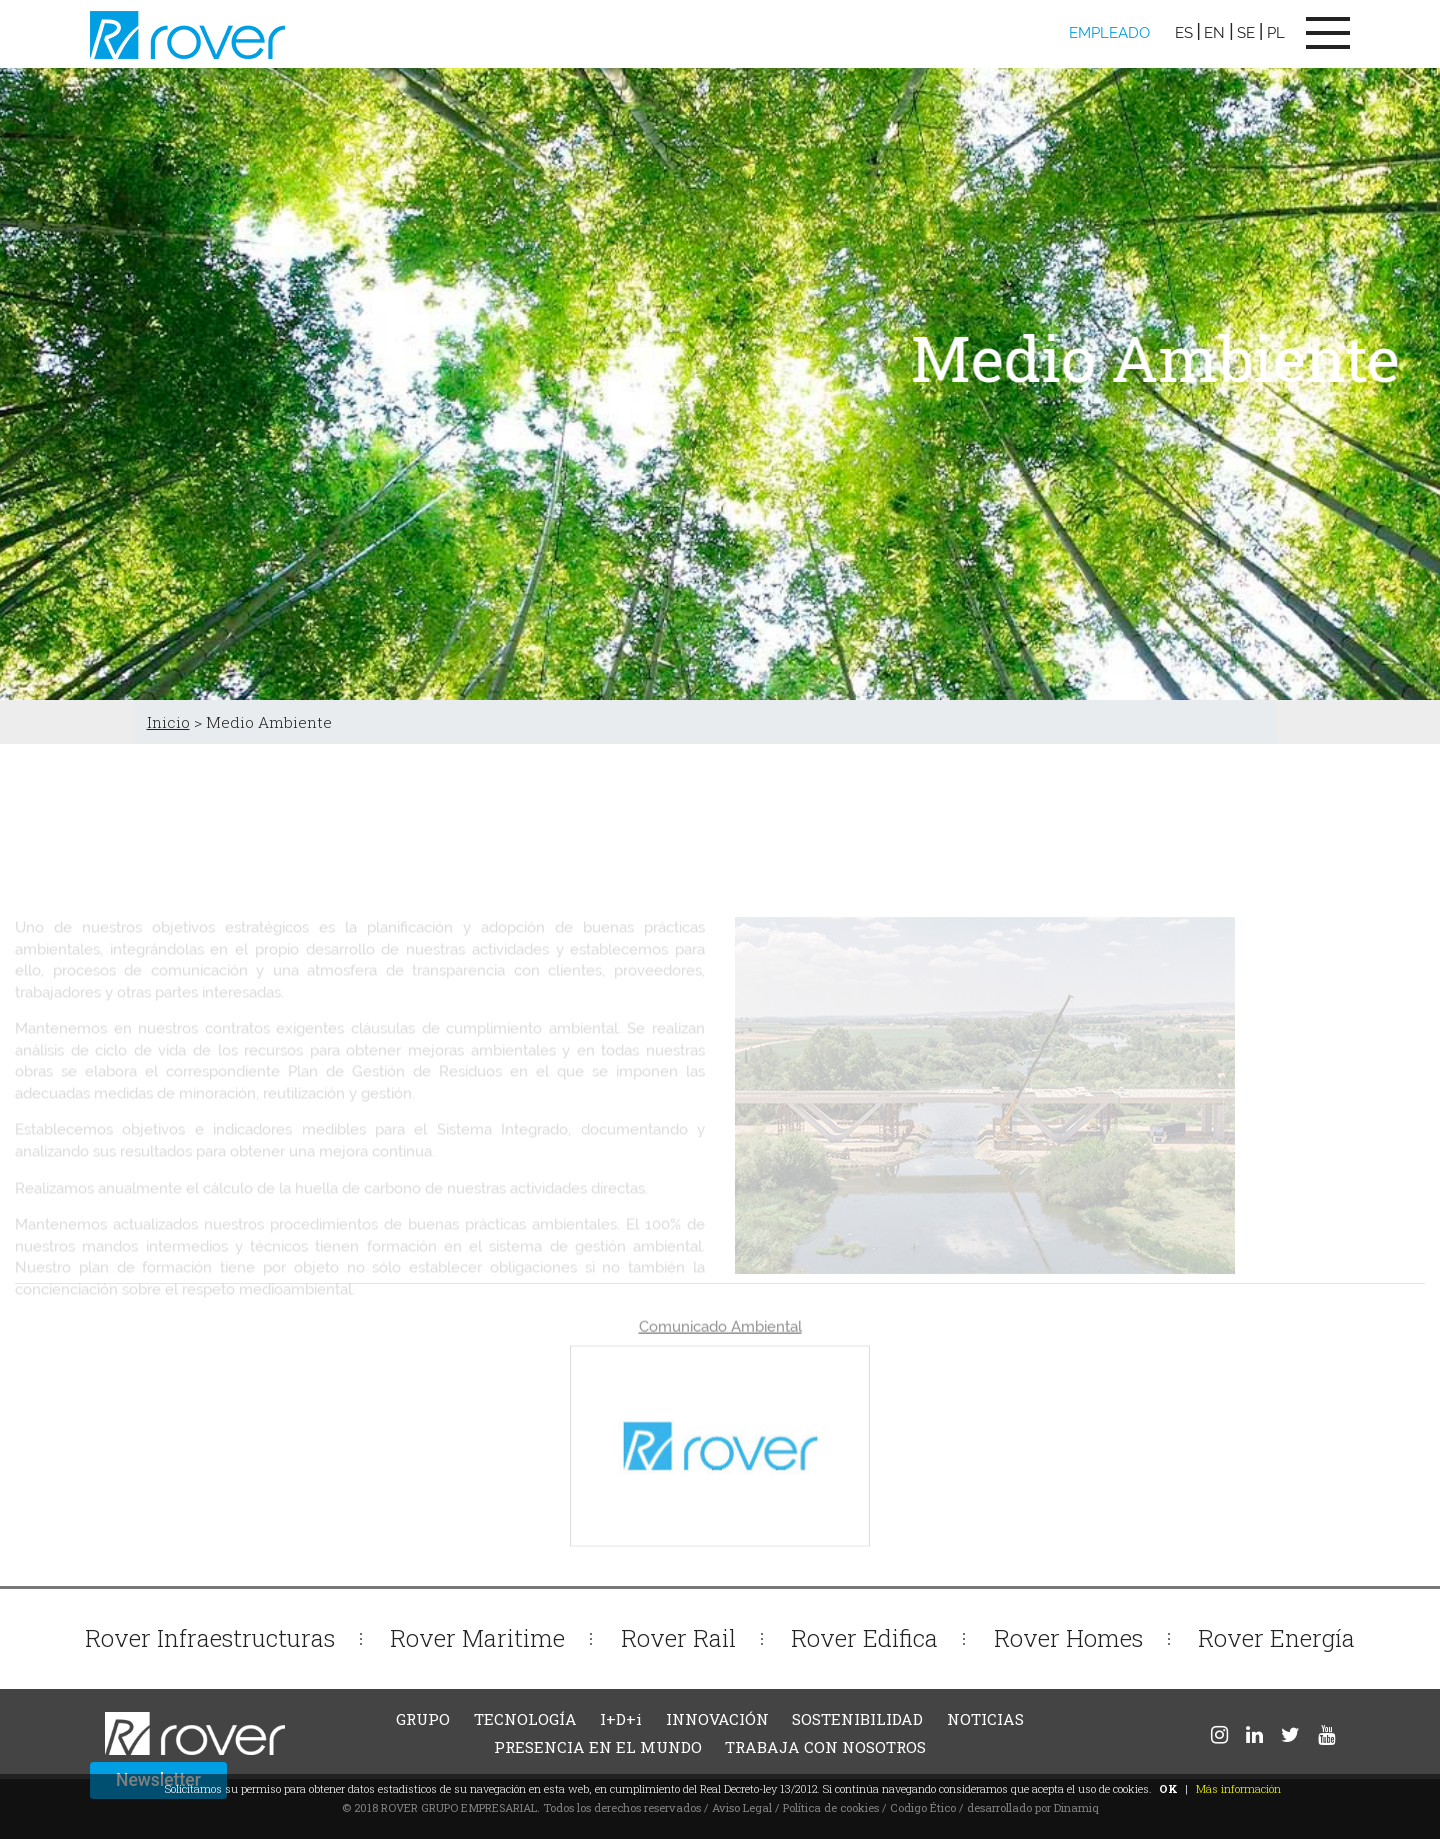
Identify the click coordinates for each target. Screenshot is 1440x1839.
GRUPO (423, 1719)
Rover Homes (1068, 1637)
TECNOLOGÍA (525, 1719)
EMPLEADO (1109, 33)
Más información (1238, 1788)
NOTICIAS (985, 1719)
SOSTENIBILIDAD (857, 1719)
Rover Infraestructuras (210, 1637)
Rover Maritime (477, 1637)
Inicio (168, 722)
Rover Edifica (864, 1637)
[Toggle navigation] (1328, 33)
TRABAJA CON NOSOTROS (825, 1747)
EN (1214, 33)
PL (1276, 33)
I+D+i (621, 1719)
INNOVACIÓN (717, 1719)
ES (1184, 33)
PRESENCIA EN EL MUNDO (598, 1747)
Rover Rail (678, 1637)
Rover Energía (1276, 1637)
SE (1246, 33)
